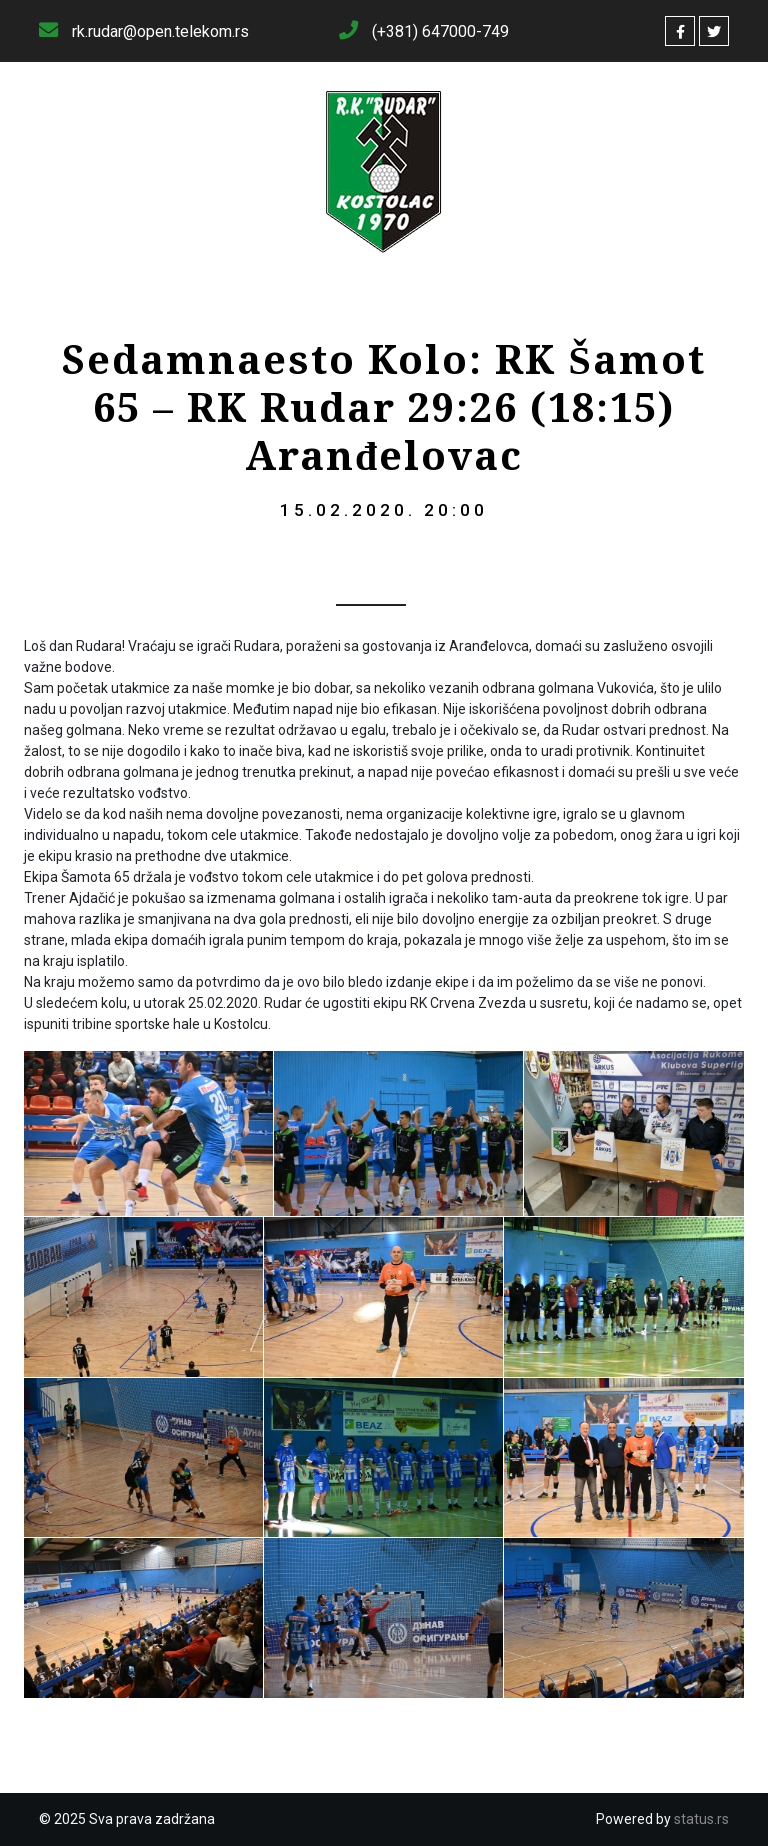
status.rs (701, 1819)
